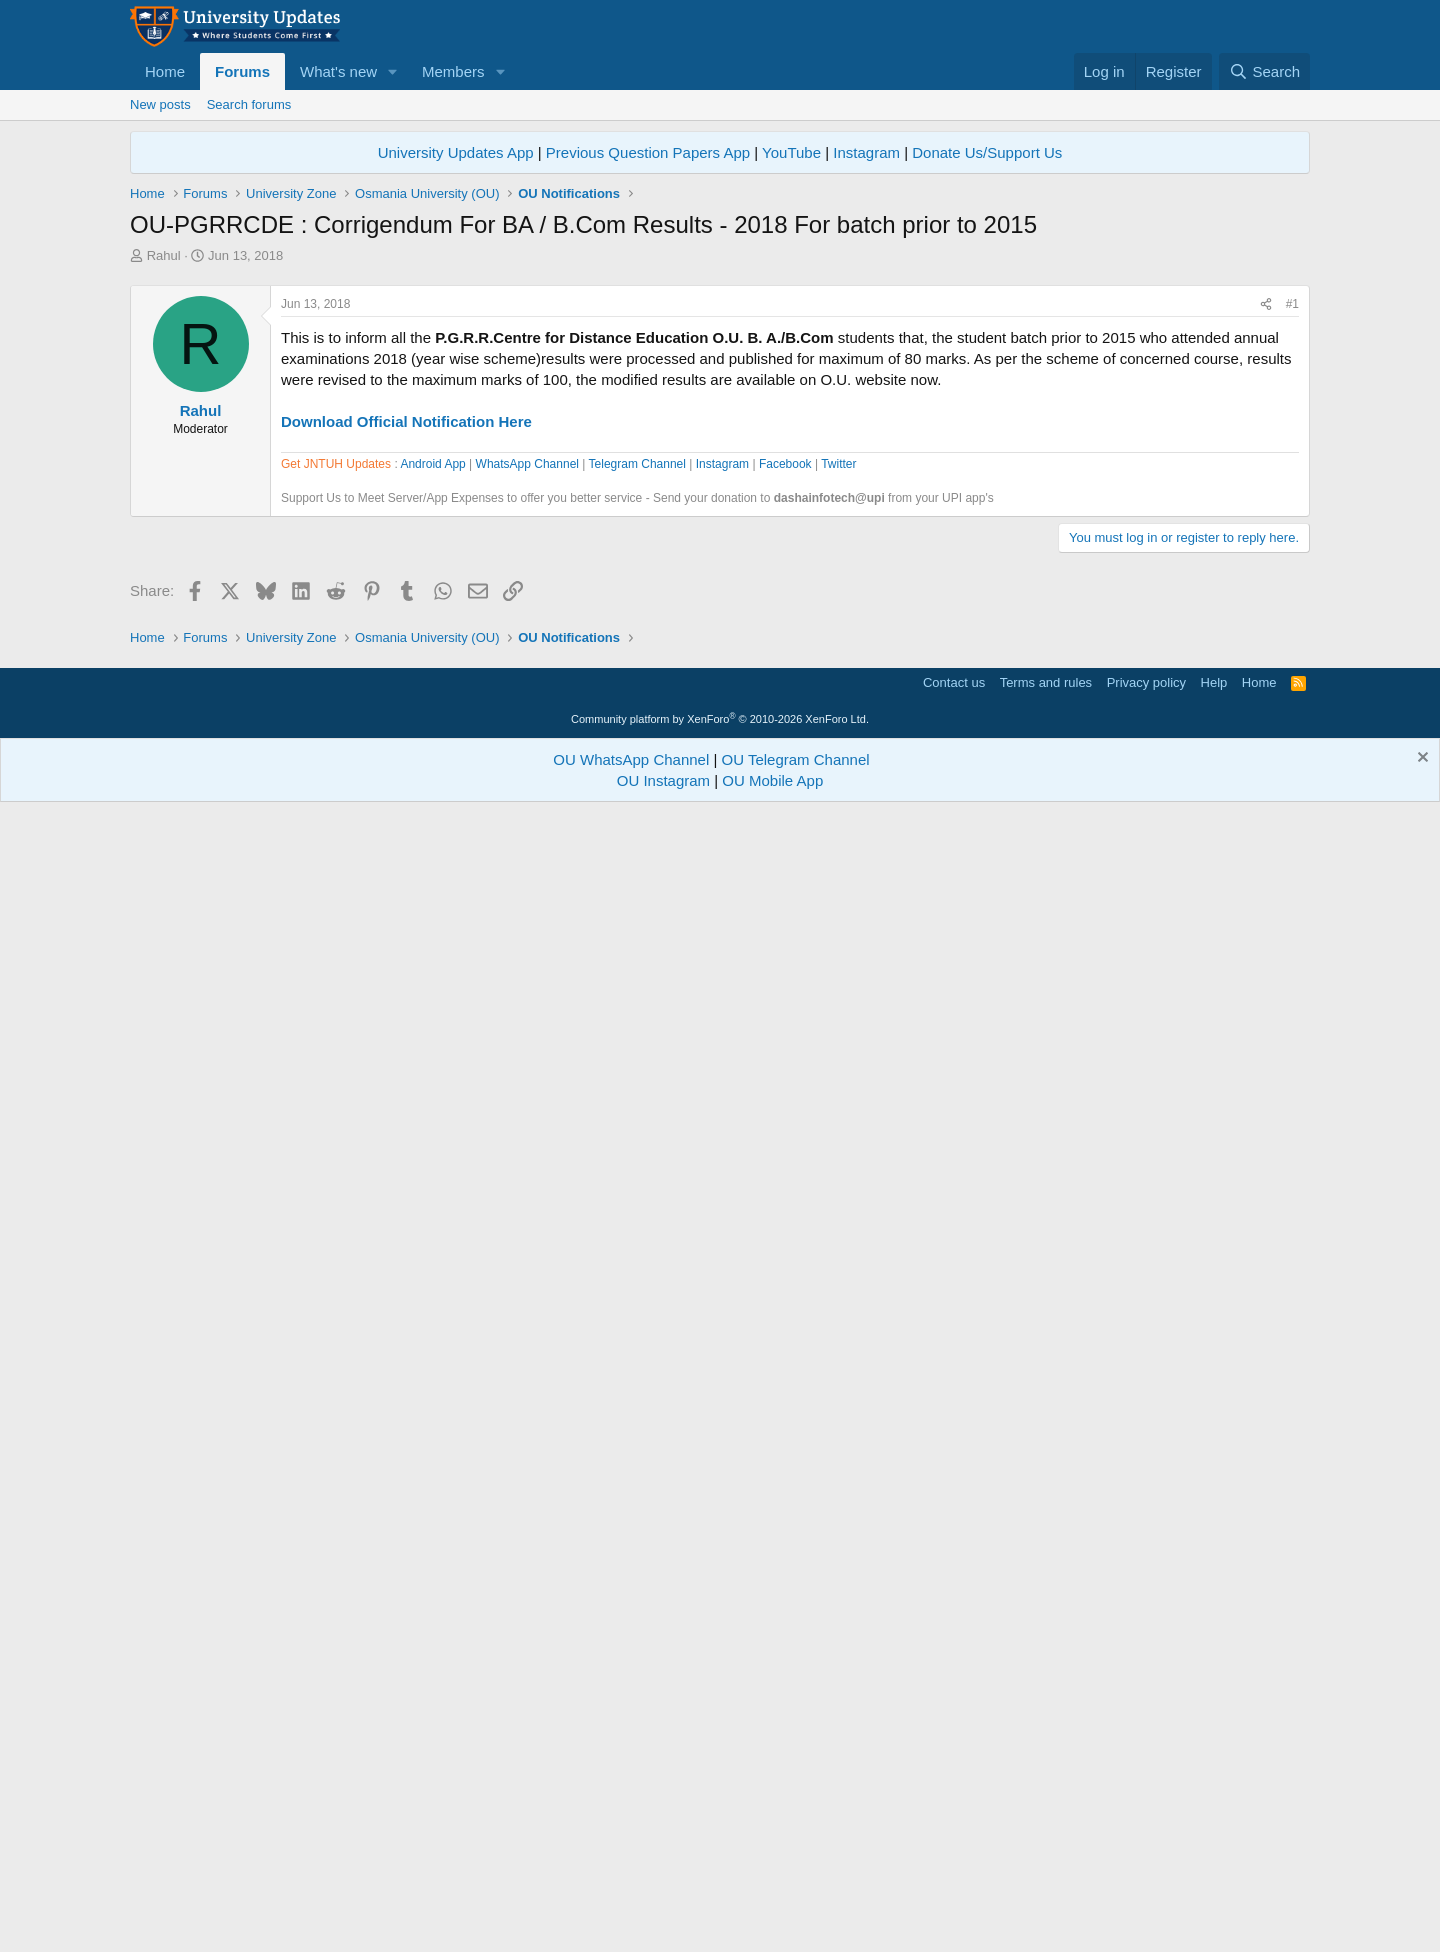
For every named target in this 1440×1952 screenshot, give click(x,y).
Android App (432, 1034)
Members (453, 71)
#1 (1292, 584)
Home (165, 71)
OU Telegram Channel (796, 1899)
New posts (160, 104)
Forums (242, 71)
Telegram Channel (637, 1034)
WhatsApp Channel (527, 1034)
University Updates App (456, 152)
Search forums (249, 104)
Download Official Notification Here (406, 701)
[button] (393, 71)
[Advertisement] (720, 415)
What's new (338, 71)
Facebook (785, 1034)
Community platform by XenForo (720, 1859)
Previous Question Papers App (648, 152)
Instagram (866, 152)
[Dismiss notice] (1420, 1899)
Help (1214, 1822)
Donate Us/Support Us (987, 152)
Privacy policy (1146, 1822)
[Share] (1266, 584)
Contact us (954, 1822)
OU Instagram (663, 1920)
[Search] (1264, 71)
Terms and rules (1046, 1822)
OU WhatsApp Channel (631, 1899)
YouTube (791, 152)
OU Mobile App (772, 1920)
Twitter (838, 1034)
